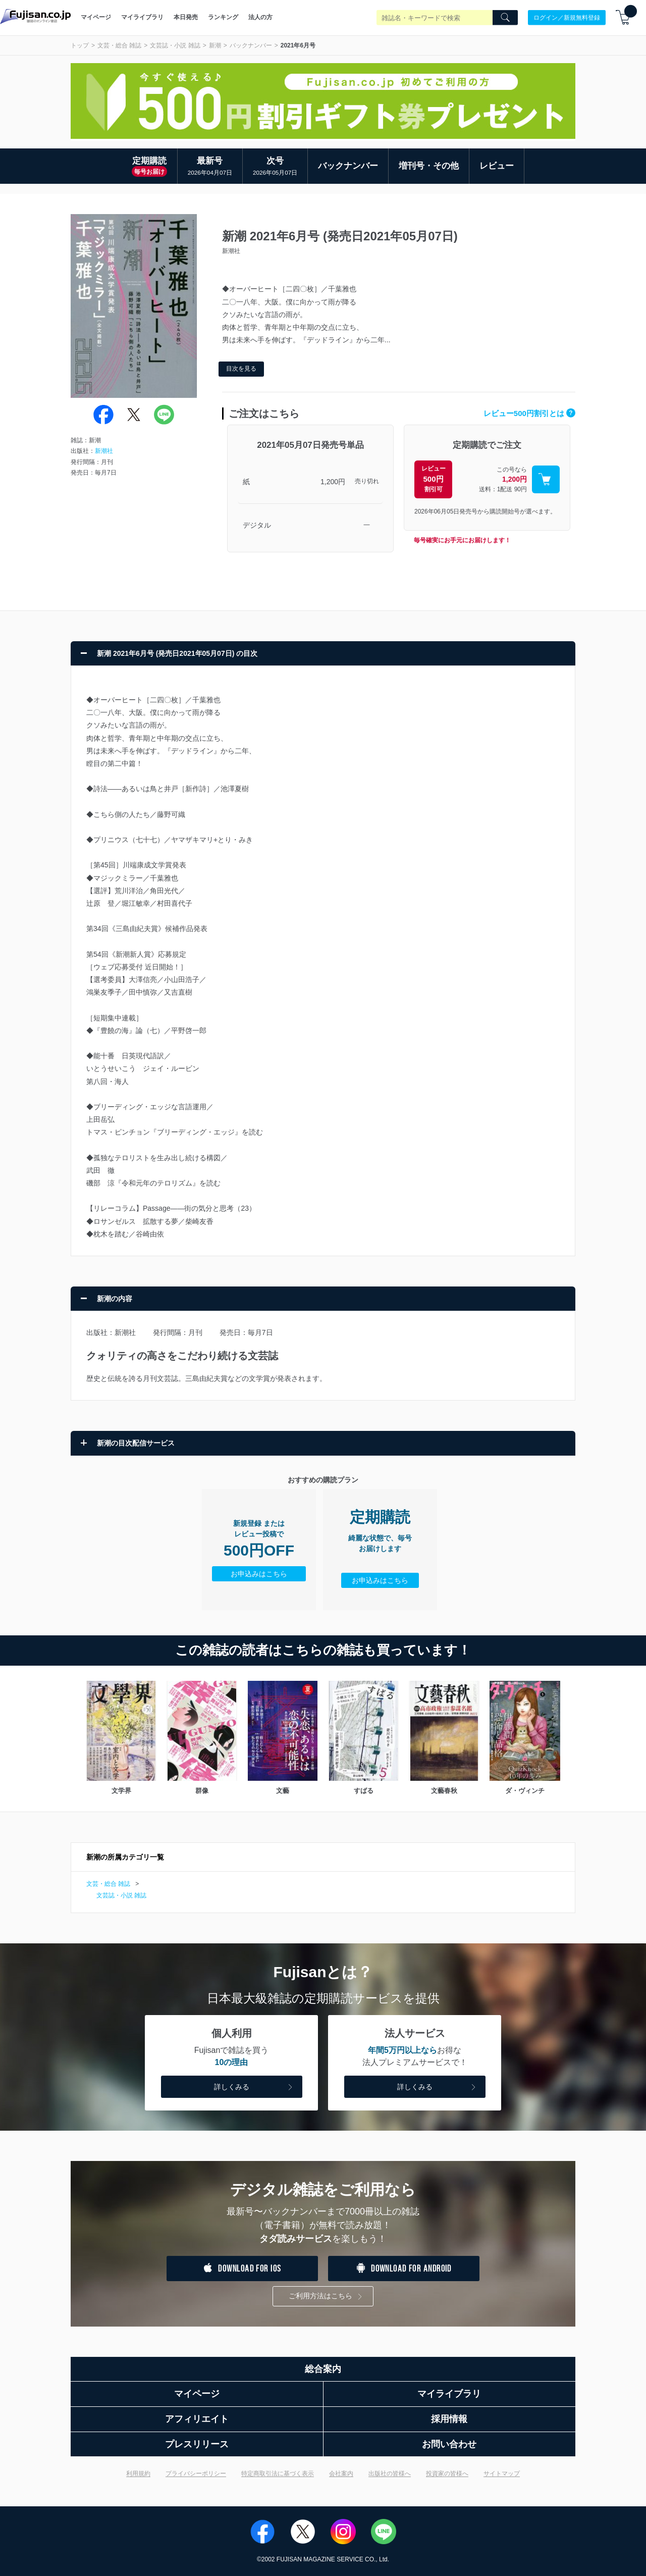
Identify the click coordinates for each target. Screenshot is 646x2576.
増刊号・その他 (429, 166)
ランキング (223, 17)
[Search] (505, 17)
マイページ (96, 17)
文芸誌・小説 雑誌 (175, 45)
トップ (80, 45)
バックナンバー (251, 45)
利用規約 (138, 2473)
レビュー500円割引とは (529, 413)
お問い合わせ (449, 2444)
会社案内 (341, 2473)
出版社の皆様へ (389, 2473)
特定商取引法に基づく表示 (277, 2473)
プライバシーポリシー (196, 2473)
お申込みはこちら (259, 1574)
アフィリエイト (197, 2419)
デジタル (257, 525)
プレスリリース (197, 2444)
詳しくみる (254, 2087)
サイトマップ (501, 2473)
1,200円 (332, 482)
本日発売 (186, 17)
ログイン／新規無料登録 (566, 17)
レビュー (496, 166)
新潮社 (104, 450)
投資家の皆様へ (447, 2473)
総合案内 (323, 2369)
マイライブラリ (142, 17)
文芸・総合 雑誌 (119, 45)
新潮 (215, 45)
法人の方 (260, 17)
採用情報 (449, 2419)
